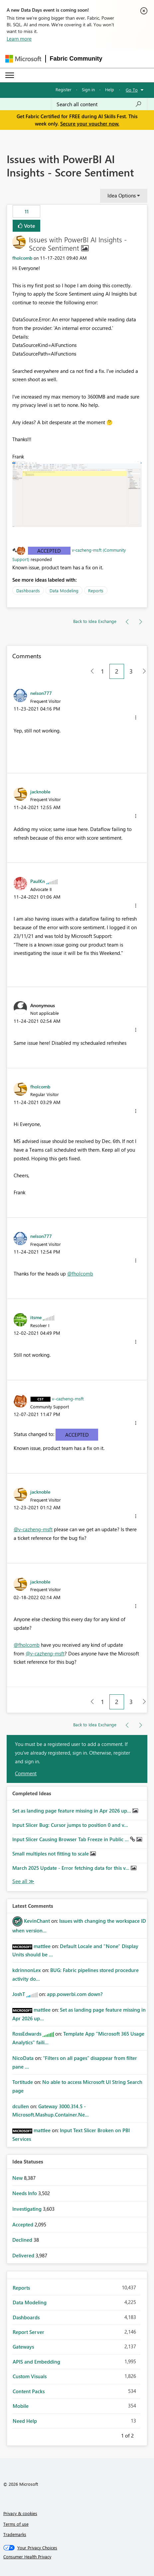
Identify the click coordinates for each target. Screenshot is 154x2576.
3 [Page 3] (131, 671)
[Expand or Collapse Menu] (9, 75)
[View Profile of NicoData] (23, 2058)
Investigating (27, 2208)
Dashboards (28, 590)
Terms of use (16, 2524)
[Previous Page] (89, 671)
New (18, 2177)
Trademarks (14, 2534)
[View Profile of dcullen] (20, 2106)
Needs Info (25, 2193)
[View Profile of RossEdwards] (26, 2033)
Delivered (24, 2255)
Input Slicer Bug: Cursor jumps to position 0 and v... (70, 1825)
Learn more (19, 38)
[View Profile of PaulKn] (37, 881)
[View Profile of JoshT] (18, 1994)
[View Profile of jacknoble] (40, 791)
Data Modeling (64, 590)
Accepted (49, 550)
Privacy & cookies (20, 2513)
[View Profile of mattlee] (42, 1946)
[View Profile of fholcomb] (22, 258)
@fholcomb (80, 1273)
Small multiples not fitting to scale (51, 1853)
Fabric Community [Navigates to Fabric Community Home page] (76, 58)
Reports (95, 590)
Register (64, 89)
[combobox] (99, 104)
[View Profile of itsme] (36, 1317)
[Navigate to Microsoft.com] (23, 59)
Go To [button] (132, 90)
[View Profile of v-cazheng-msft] (68, 1398)
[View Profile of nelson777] (41, 693)
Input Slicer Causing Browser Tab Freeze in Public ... (71, 1839)
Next (141, 2434)
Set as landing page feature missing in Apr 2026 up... (72, 1810)
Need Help (25, 2421)
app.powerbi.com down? (75, 1994)
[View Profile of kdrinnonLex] (26, 1970)
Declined (23, 2239)
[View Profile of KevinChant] (37, 1920)
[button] (77, 494)
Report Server (28, 2332)
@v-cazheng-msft (33, 1529)
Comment (26, 1773)
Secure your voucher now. (89, 123)
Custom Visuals (30, 2376)
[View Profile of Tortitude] (22, 2082)
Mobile (21, 2406)
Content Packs (29, 2391)
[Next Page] (142, 671)
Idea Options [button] (121, 195)
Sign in (88, 89)
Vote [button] (29, 225)
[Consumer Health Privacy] (77, 2556)
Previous (113, 2434)
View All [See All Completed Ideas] (23, 1881)
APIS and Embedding (36, 2361)
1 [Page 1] (102, 671)
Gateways (23, 2346)
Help (109, 89)
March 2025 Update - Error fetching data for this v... (71, 1867)
